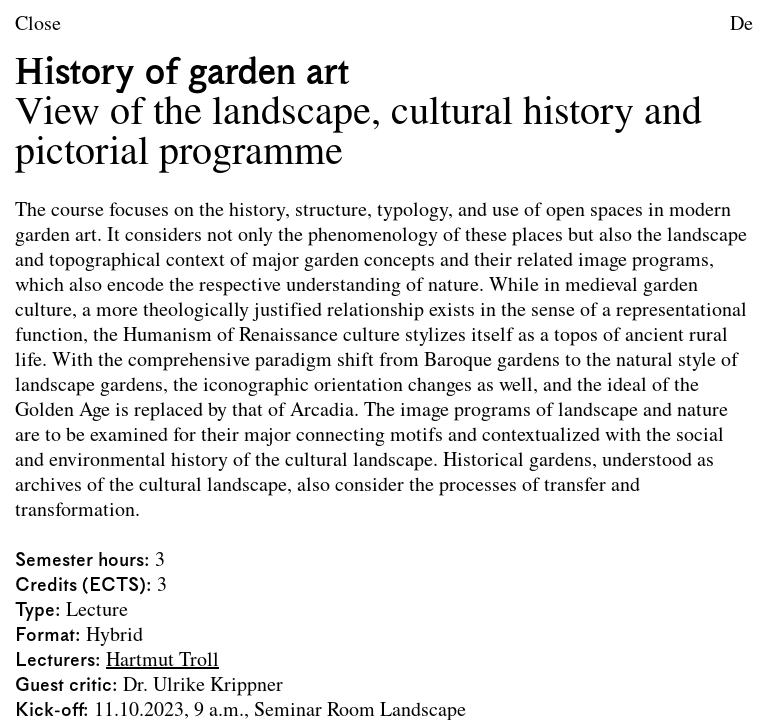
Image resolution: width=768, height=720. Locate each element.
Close (38, 25)
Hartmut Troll (162, 661)
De (741, 25)
